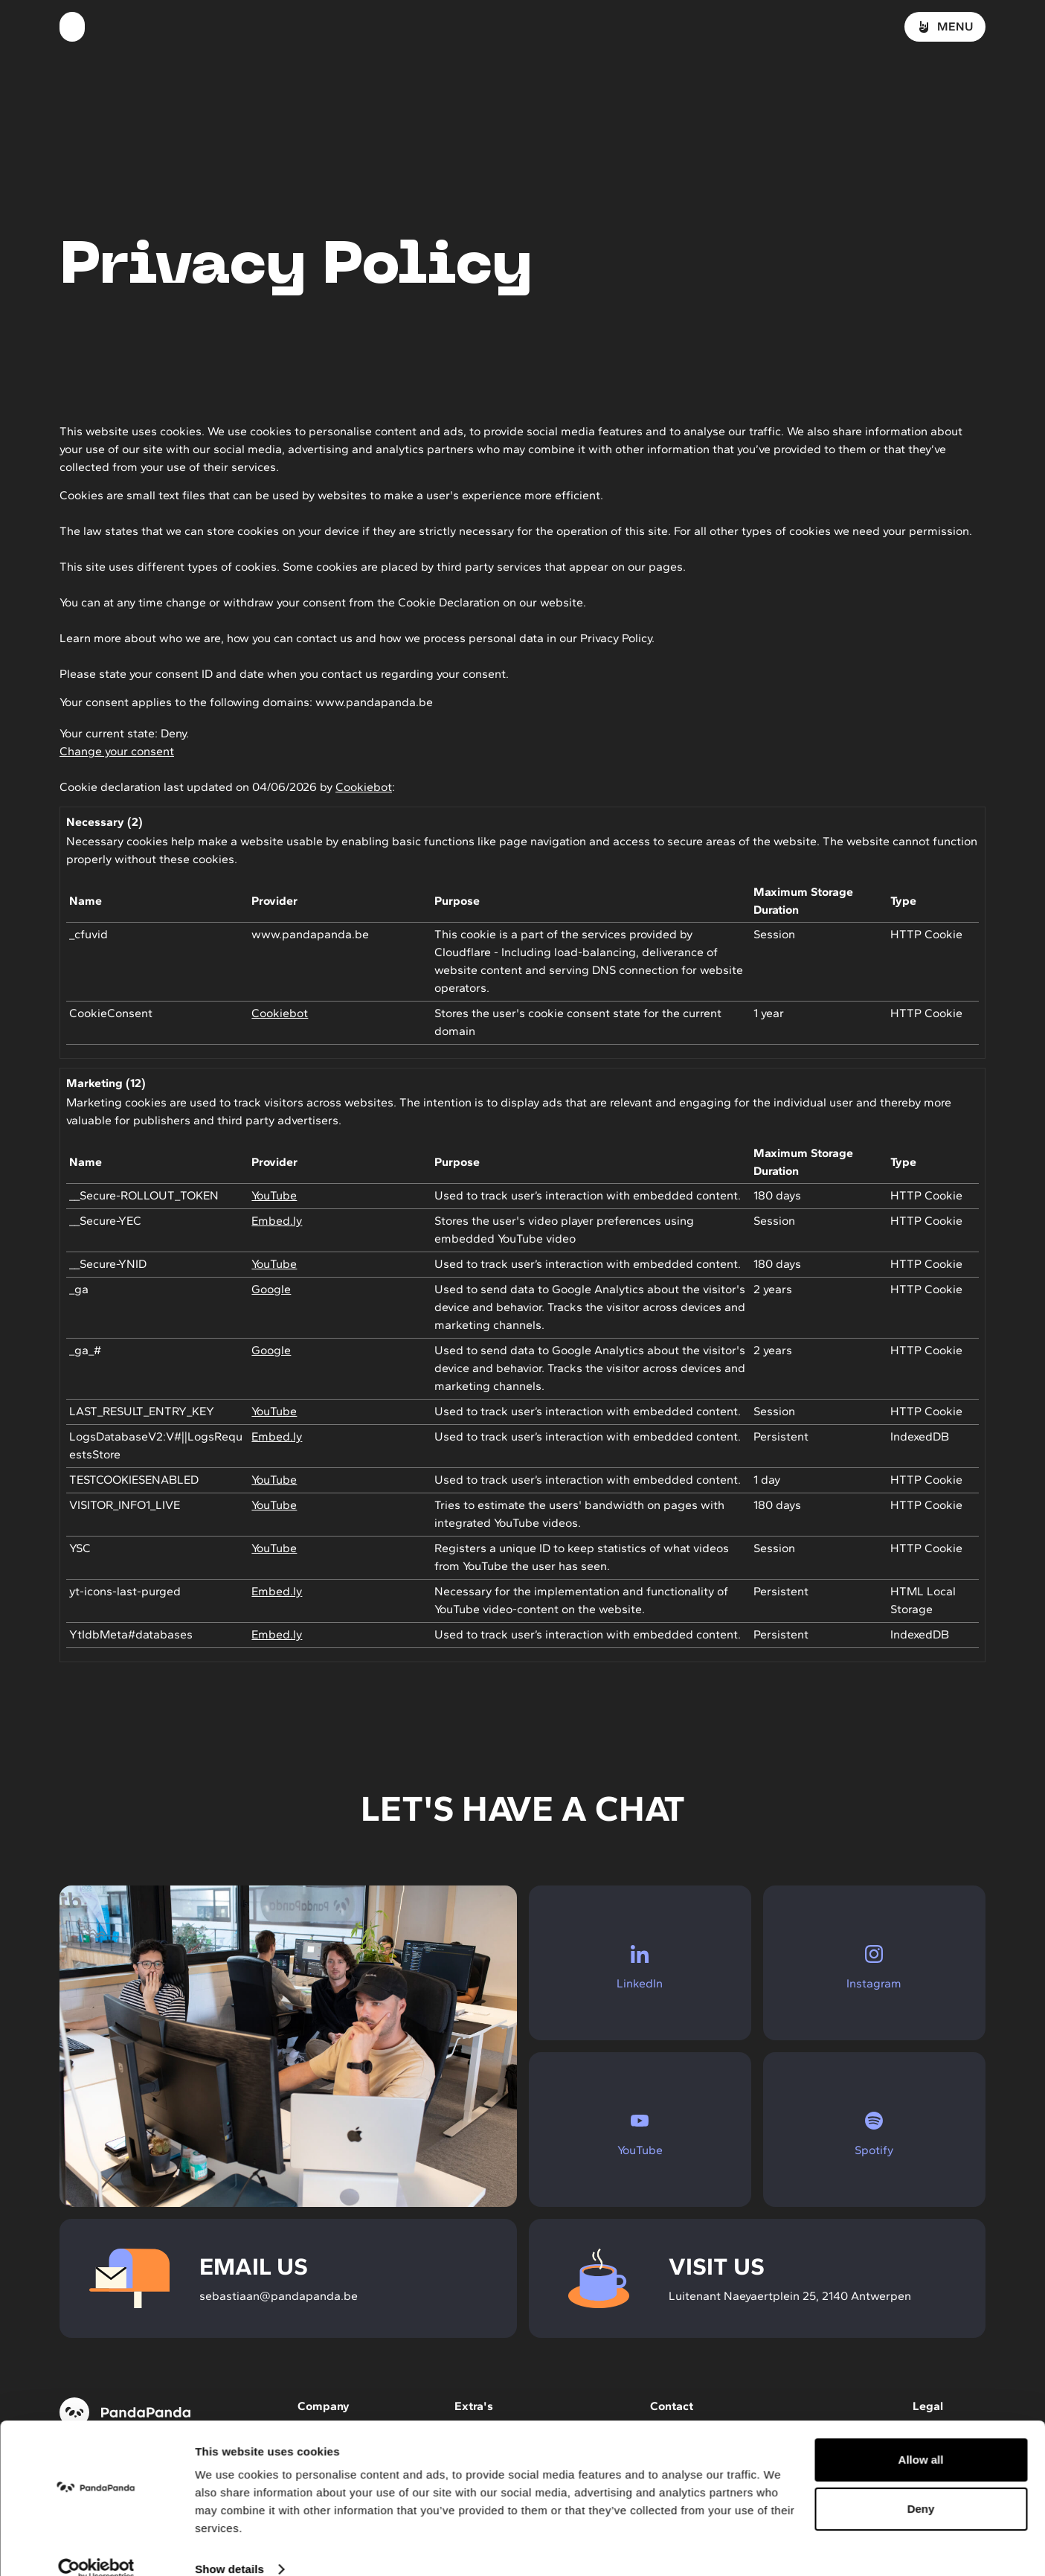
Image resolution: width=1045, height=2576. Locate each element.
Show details (229, 2546)
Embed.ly (276, 1221)
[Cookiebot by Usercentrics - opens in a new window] (96, 2547)
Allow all (921, 2437)
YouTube (274, 1195)
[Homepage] (72, 27)
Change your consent (117, 751)
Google (271, 1289)
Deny (921, 2485)
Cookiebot (363, 787)
